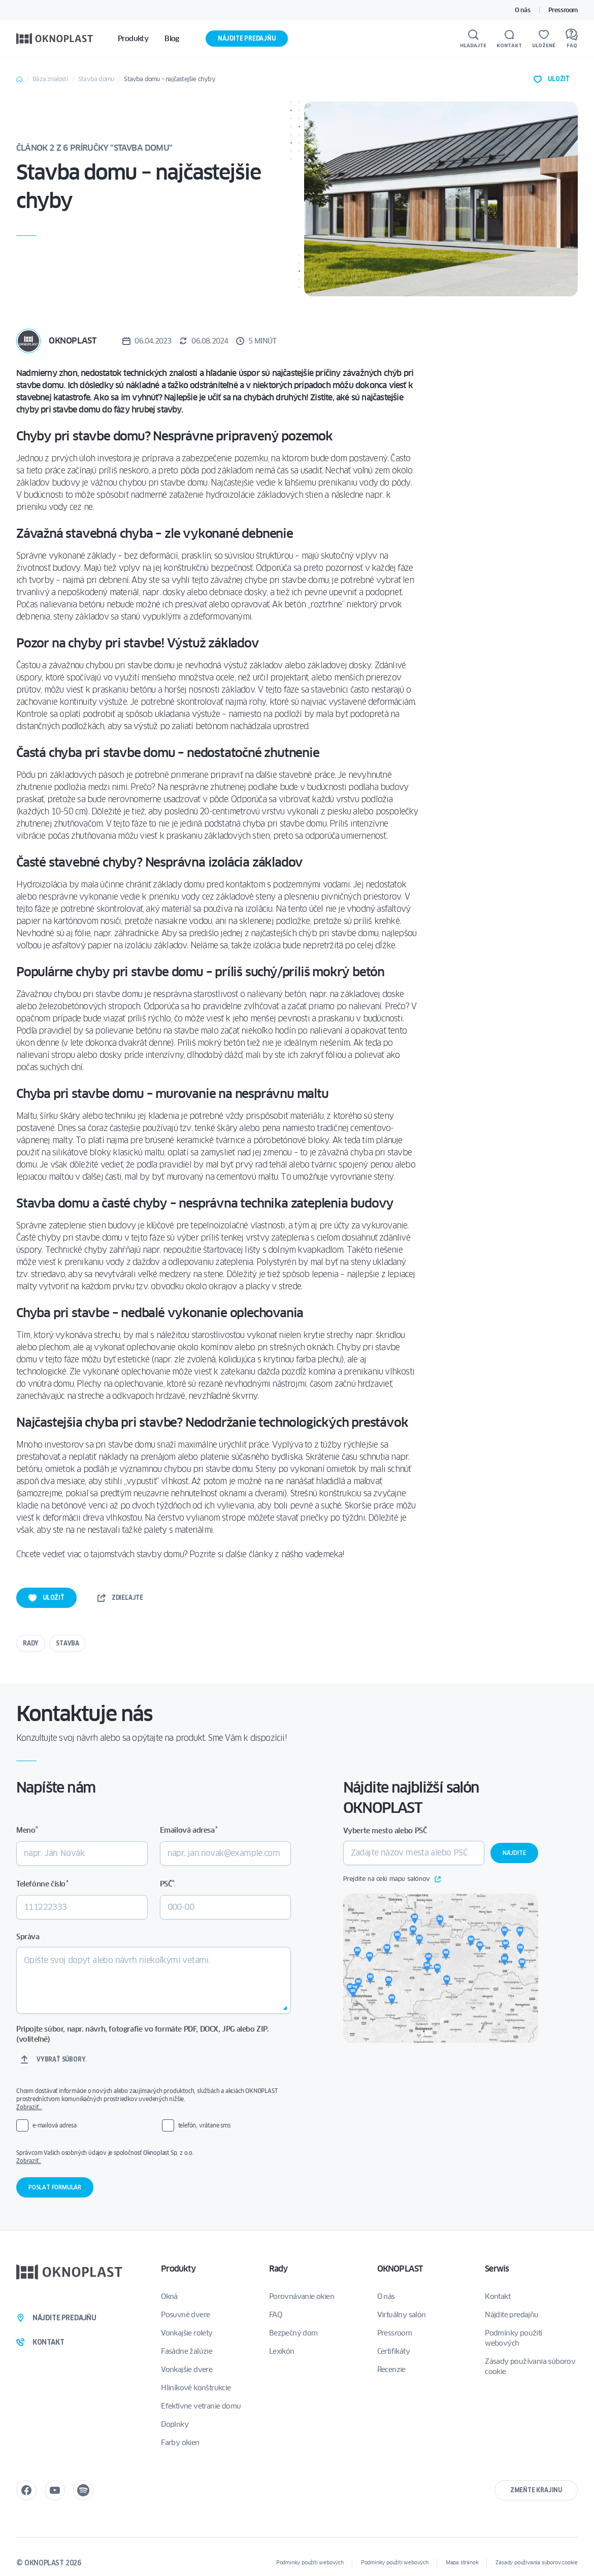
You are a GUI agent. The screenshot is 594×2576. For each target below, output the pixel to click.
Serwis (497, 2268)
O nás (523, 10)
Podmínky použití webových (513, 2338)
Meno (27, 1830)
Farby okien (180, 2442)
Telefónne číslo (42, 1883)
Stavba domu (96, 79)
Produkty (178, 2268)
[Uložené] (543, 38)
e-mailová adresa (54, 2125)
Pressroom (563, 10)
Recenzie (391, 2369)
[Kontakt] (509, 38)
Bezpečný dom (293, 2333)
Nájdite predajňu (247, 38)
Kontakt (497, 2296)
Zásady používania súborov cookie (530, 2366)
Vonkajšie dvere (186, 2369)
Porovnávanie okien (301, 2296)
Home (19, 79)
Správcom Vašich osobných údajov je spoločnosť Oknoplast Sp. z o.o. (152, 2157)
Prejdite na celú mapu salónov (392, 1879)
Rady (31, 1643)
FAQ (275, 2314)
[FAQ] (572, 38)
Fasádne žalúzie (186, 2351)
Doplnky (174, 2424)
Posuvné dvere (185, 2314)
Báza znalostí (50, 79)
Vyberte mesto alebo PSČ (385, 1830)
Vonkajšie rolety (186, 2333)
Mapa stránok (462, 2562)
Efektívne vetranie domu (201, 2406)
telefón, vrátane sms (204, 2125)
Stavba (67, 1643)
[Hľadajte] (473, 38)
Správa (28, 1936)
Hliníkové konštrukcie (195, 2387)
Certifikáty (393, 2351)
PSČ (167, 1883)
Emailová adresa (188, 1830)
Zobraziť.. (28, 2161)
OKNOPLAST (400, 2268)
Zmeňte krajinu (536, 2490)
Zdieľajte (120, 1598)
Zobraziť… (29, 2107)
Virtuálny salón (401, 2314)
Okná (169, 2296)
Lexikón (281, 2351)
